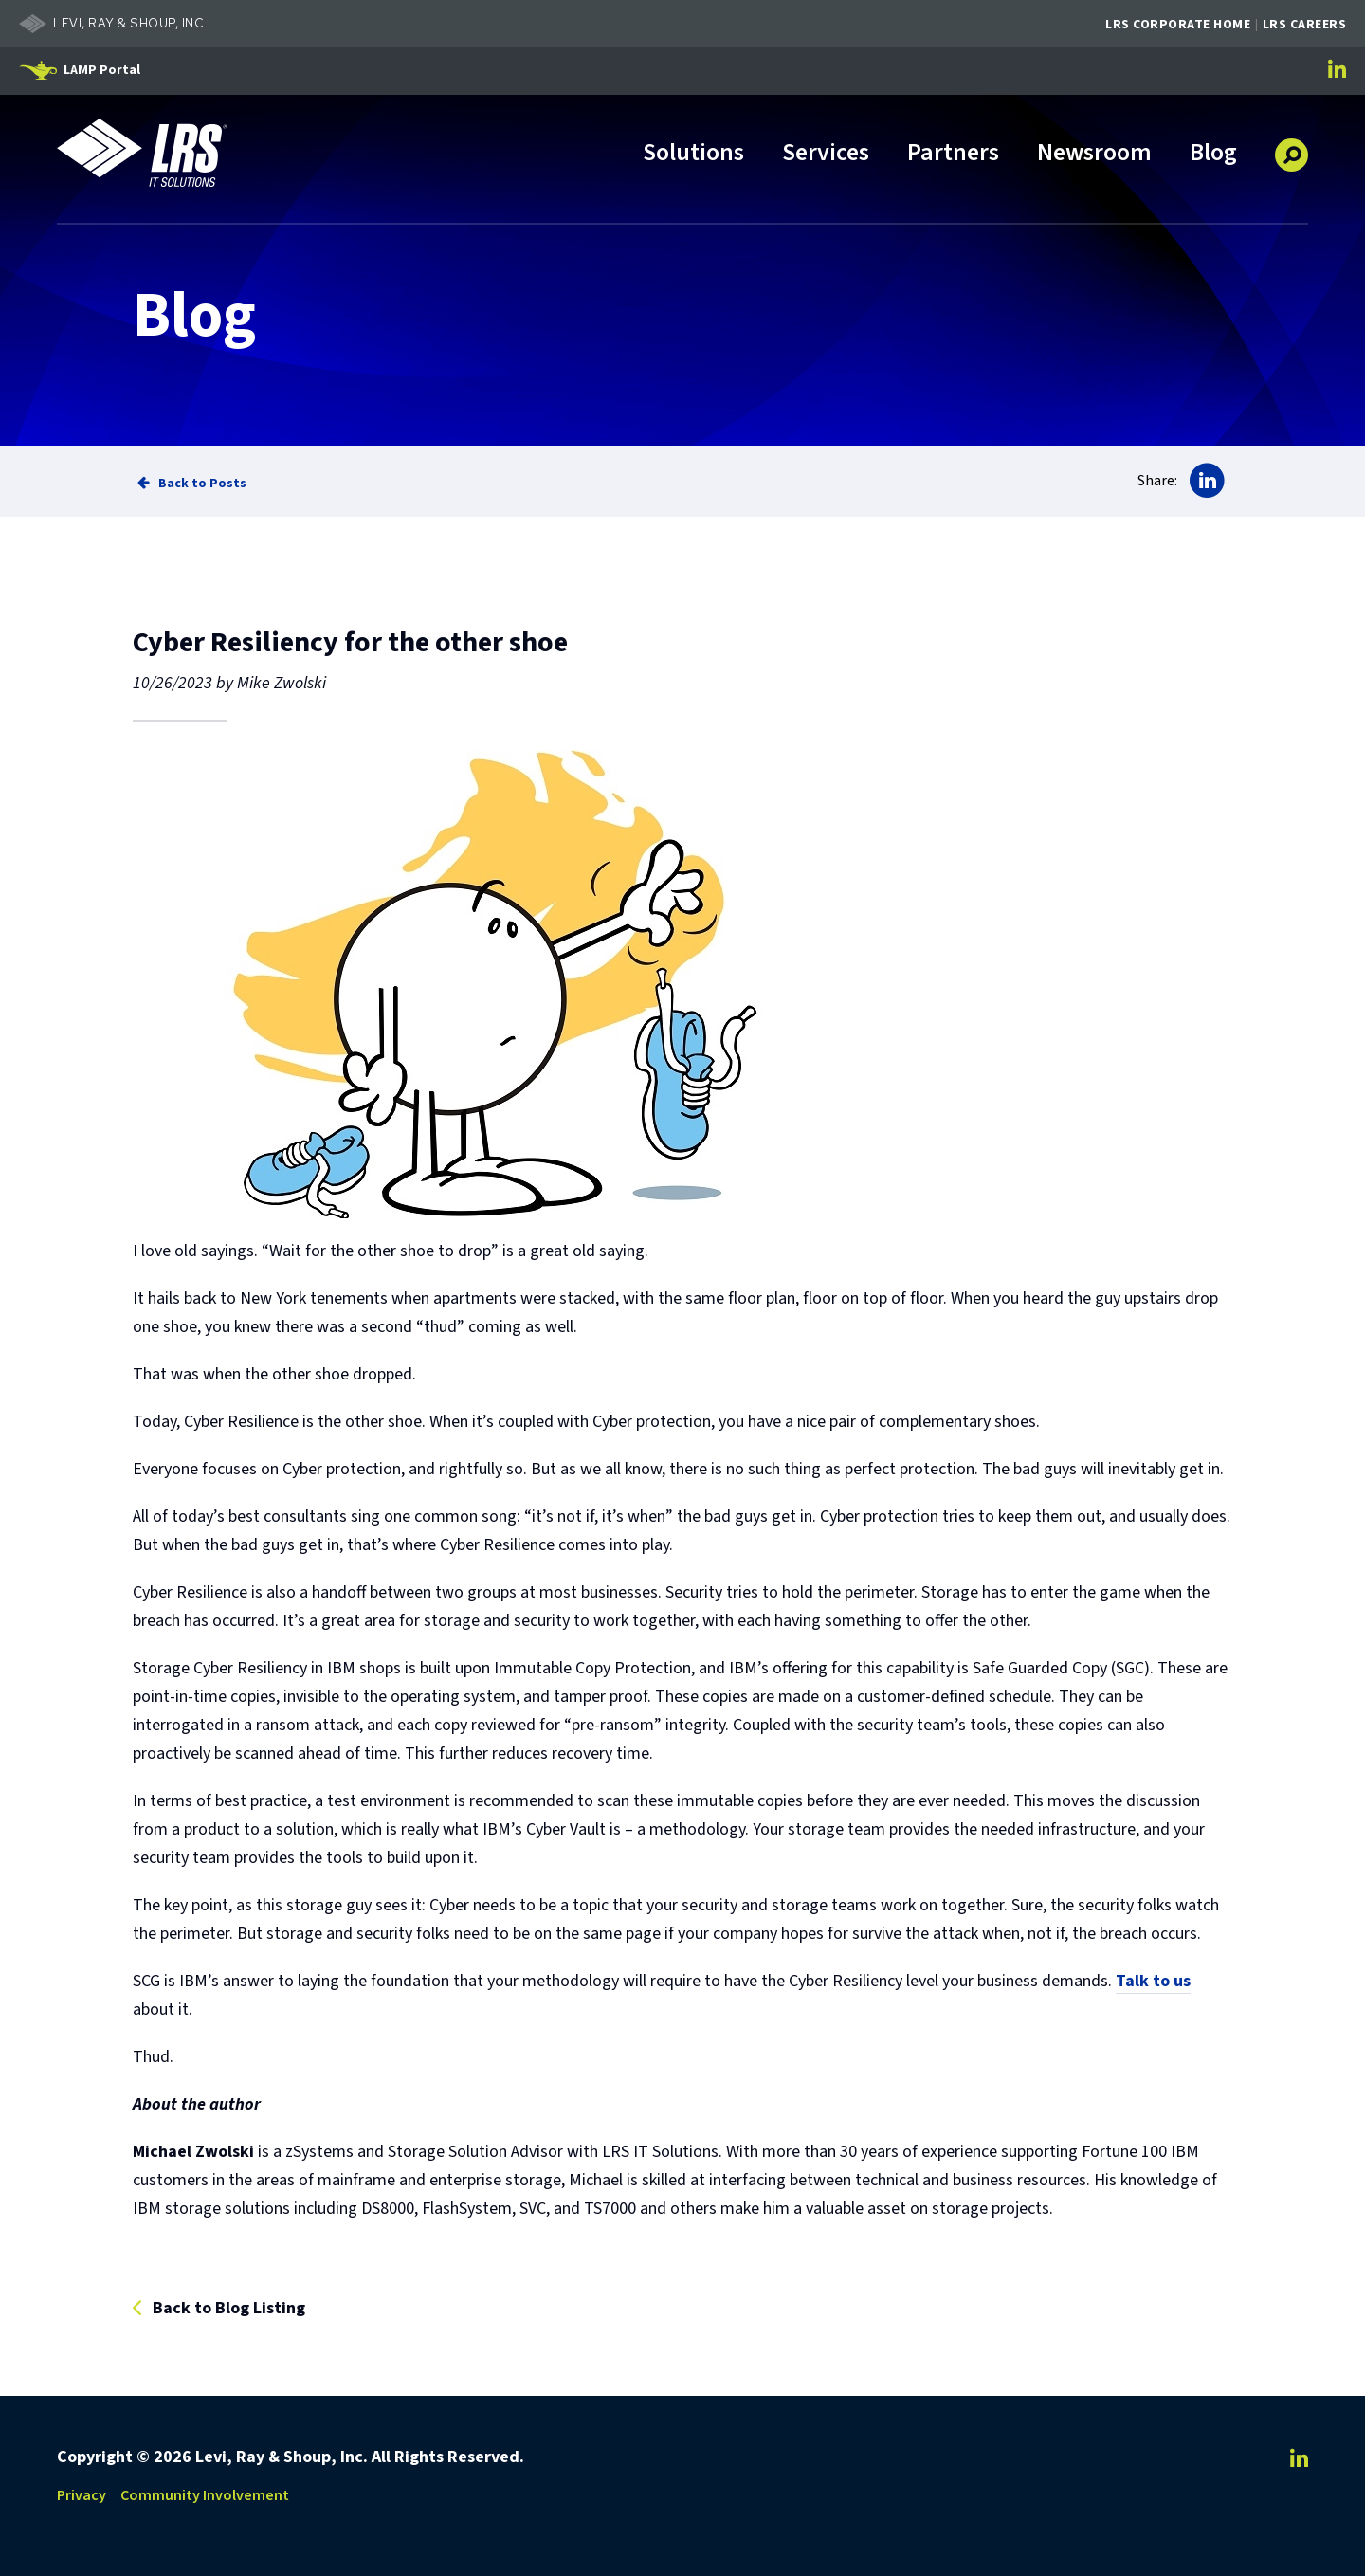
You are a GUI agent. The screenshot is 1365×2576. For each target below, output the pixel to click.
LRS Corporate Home (1177, 24)
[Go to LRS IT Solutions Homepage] (142, 153)
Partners (953, 154)
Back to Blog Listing (229, 2309)
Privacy (81, 2495)
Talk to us (1153, 1981)
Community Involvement (204, 2495)
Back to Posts (202, 483)
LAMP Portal (102, 70)
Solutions (693, 154)
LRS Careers (1305, 24)
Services (825, 154)
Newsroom (1094, 154)
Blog (1213, 154)
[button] (1291, 147)
